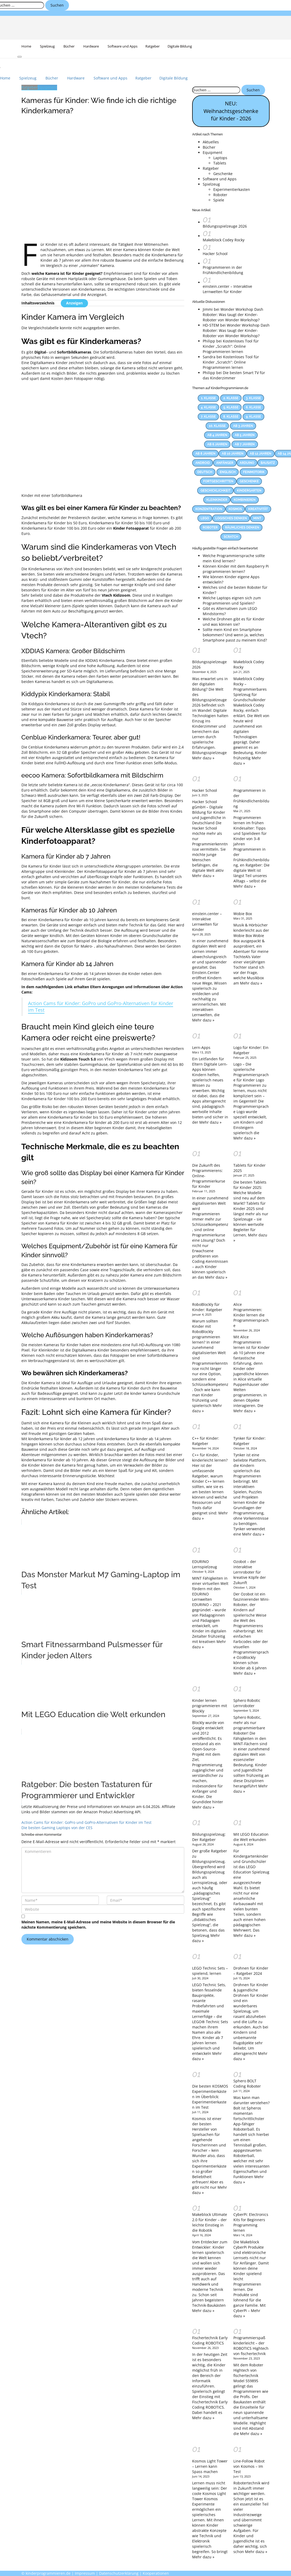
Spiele (218, 199)
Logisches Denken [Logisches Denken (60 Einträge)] (231, 518)
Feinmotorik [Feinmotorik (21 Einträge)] (254, 472)
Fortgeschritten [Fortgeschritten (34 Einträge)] (218, 481)
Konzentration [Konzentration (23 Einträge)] (208, 509)
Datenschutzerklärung (118, 2573)
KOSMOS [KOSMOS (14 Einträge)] (235, 509)
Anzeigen (74, 302)
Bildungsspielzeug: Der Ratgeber (209, 1837)
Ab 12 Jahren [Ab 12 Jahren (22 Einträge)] (260, 453)
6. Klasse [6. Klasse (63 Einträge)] (253, 407)
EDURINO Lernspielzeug (204, 1564)
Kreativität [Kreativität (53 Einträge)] (258, 509)
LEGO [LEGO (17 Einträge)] (205, 518)
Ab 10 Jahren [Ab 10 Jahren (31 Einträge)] (232, 453)
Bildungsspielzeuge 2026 (225, 226)
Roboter (220, 194)
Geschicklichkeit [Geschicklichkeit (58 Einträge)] (215, 490)
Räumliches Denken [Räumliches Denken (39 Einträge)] (242, 527)
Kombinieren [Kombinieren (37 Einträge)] (245, 500)
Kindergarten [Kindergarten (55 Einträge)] (249, 490)
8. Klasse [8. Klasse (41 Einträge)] (230, 416)
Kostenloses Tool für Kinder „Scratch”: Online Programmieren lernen (231, 346)
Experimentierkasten (231, 189)
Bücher (69, 46)
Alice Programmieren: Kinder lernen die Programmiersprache (251, 1315)
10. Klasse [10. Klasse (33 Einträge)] (217, 426)
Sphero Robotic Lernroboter (246, 1703)
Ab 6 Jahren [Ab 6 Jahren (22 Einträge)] (217, 444)
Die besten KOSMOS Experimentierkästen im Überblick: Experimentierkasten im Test (210, 2097)
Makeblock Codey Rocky (223, 239)
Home (26, 46)
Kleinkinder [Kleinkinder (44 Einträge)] (216, 500)
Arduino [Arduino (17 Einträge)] (247, 463)
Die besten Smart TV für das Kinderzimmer (234, 375)
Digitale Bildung (180, 46)
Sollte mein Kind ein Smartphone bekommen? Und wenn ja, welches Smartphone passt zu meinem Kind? (235, 635)
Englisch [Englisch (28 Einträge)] (227, 472)
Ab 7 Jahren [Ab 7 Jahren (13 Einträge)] (245, 444)
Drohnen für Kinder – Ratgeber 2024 (250, 1971)
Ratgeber (152, 46)
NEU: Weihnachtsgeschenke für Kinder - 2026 (231, 111)
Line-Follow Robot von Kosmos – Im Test (249, 2466)
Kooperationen (156, 2573)
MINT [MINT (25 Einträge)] (257, 518)
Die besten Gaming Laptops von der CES (57, 1827)
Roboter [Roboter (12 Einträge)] (210, 527)
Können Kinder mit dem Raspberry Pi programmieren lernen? (236, 569)
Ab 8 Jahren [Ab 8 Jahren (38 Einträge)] (205, 453)
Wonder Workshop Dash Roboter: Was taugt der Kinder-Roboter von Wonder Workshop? (233, 314)
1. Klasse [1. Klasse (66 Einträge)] (208, 398)
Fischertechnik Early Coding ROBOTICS (210, 2340)
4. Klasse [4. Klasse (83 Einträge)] (208, 407)
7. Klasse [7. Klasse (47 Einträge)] (208, 416)
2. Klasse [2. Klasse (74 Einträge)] (230, 398)
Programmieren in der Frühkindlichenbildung (223, 270)
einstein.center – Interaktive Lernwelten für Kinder (227, 289)
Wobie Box (242, 913)
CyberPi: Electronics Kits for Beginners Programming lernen (250, 2222)
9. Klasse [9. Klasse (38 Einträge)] (253, 416)
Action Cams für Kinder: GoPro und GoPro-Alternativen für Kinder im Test (100, 1006)
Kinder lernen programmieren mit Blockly (209, 1705)
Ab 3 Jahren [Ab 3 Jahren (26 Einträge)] (243, 426)
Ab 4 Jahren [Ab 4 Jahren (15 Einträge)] (217, 435)
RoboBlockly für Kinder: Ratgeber (207, 1307)
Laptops (220, 157)
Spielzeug (47, 46)
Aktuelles (211, 141)
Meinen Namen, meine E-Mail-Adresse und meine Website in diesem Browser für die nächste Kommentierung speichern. (98, 1924)
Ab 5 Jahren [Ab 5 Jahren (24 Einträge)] (245, 435)
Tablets (219, 163)
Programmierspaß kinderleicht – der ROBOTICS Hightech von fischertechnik (251, 2345)
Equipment (47, 87)
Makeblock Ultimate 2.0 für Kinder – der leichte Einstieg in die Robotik (209, 2222)
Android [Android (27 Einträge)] (202, 463)
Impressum (85, 2573)
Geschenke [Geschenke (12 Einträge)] (249, 481)
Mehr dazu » (203, 757)
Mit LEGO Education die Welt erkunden (251, 1837)
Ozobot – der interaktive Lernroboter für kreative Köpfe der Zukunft (249, 1572)
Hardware (90, 46)
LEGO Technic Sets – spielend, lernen (210, 1971)
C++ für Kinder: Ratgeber (205, 1441)
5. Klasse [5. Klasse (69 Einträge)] (230, 407)
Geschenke (223, 173)
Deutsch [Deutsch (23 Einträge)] (205, 472)
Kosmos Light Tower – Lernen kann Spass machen (210, 2466)
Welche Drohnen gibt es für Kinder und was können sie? (234, 621)
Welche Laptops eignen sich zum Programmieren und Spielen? (232, 600)
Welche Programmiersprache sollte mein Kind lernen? (234, 558)
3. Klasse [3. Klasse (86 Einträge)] (253, 398)
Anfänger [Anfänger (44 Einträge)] (224, 463)
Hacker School (215, 253)
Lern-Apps (201, 1047)
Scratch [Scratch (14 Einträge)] (231, 537)
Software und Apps (122, 46)
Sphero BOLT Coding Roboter (247, 2083)
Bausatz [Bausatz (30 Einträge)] (268, 463)
